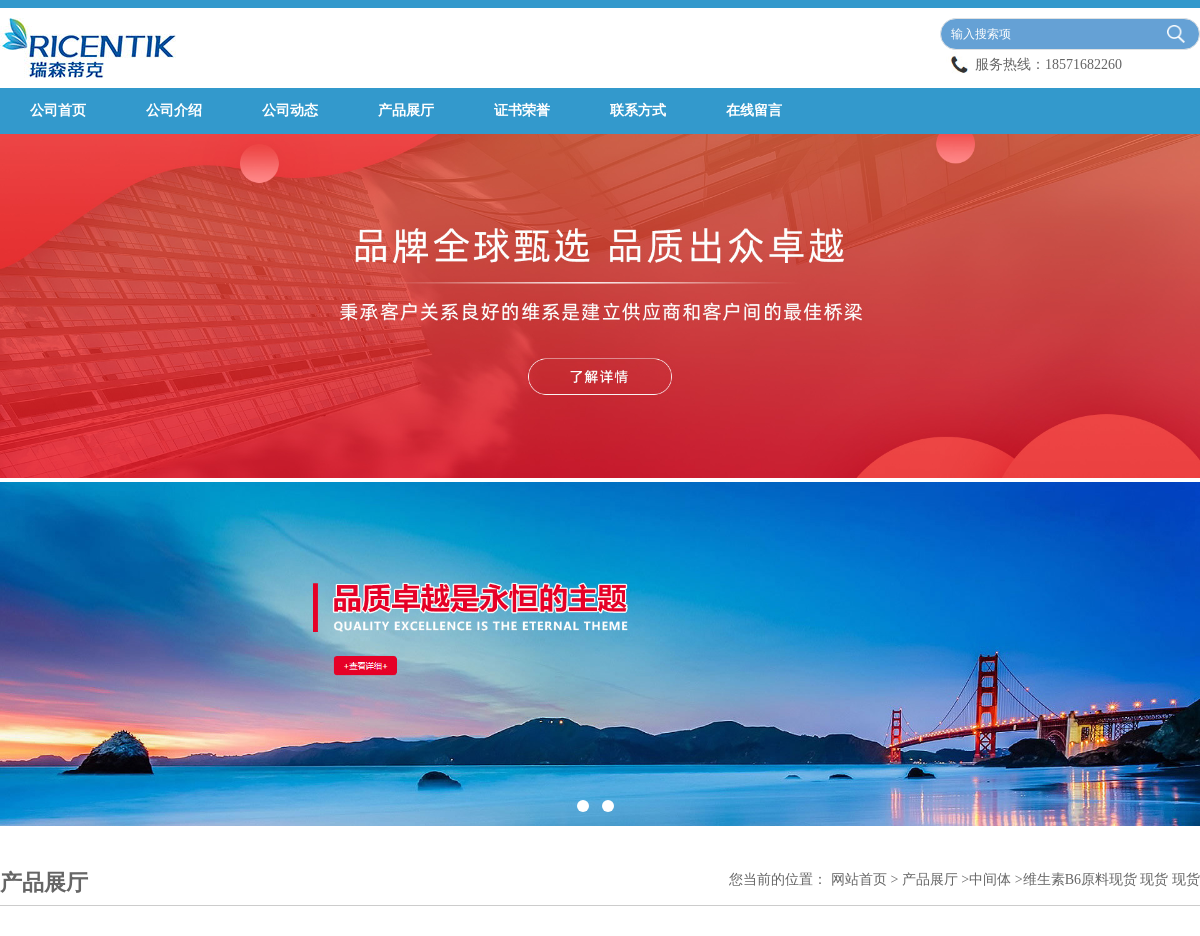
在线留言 (754, 110)
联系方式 (638, 110)
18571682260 (1083, 64)
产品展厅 (406, 110)
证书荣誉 (522, 110)
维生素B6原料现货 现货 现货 (1111, 879)
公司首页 (58, 110)
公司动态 (290, 110)
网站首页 (859, 879)
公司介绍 (174, 110)
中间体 (990, 879)
